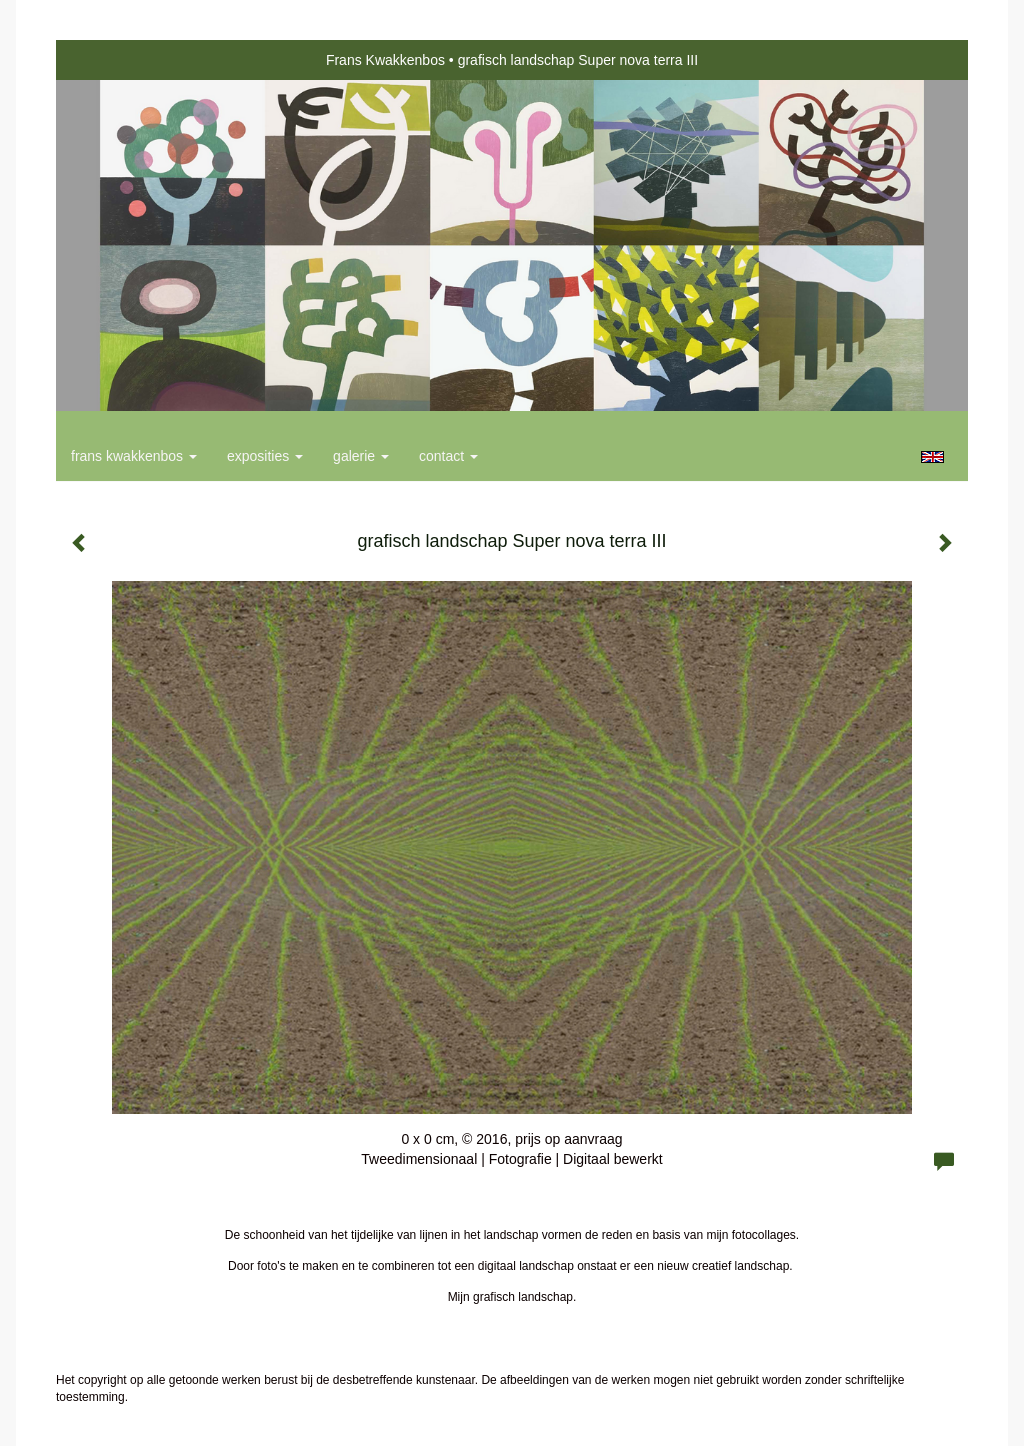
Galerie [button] (361, 456)
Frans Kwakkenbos (385, 60)
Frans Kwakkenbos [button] (134, 456)
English (932, 457)
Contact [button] (448, 456)
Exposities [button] (265, 456)
